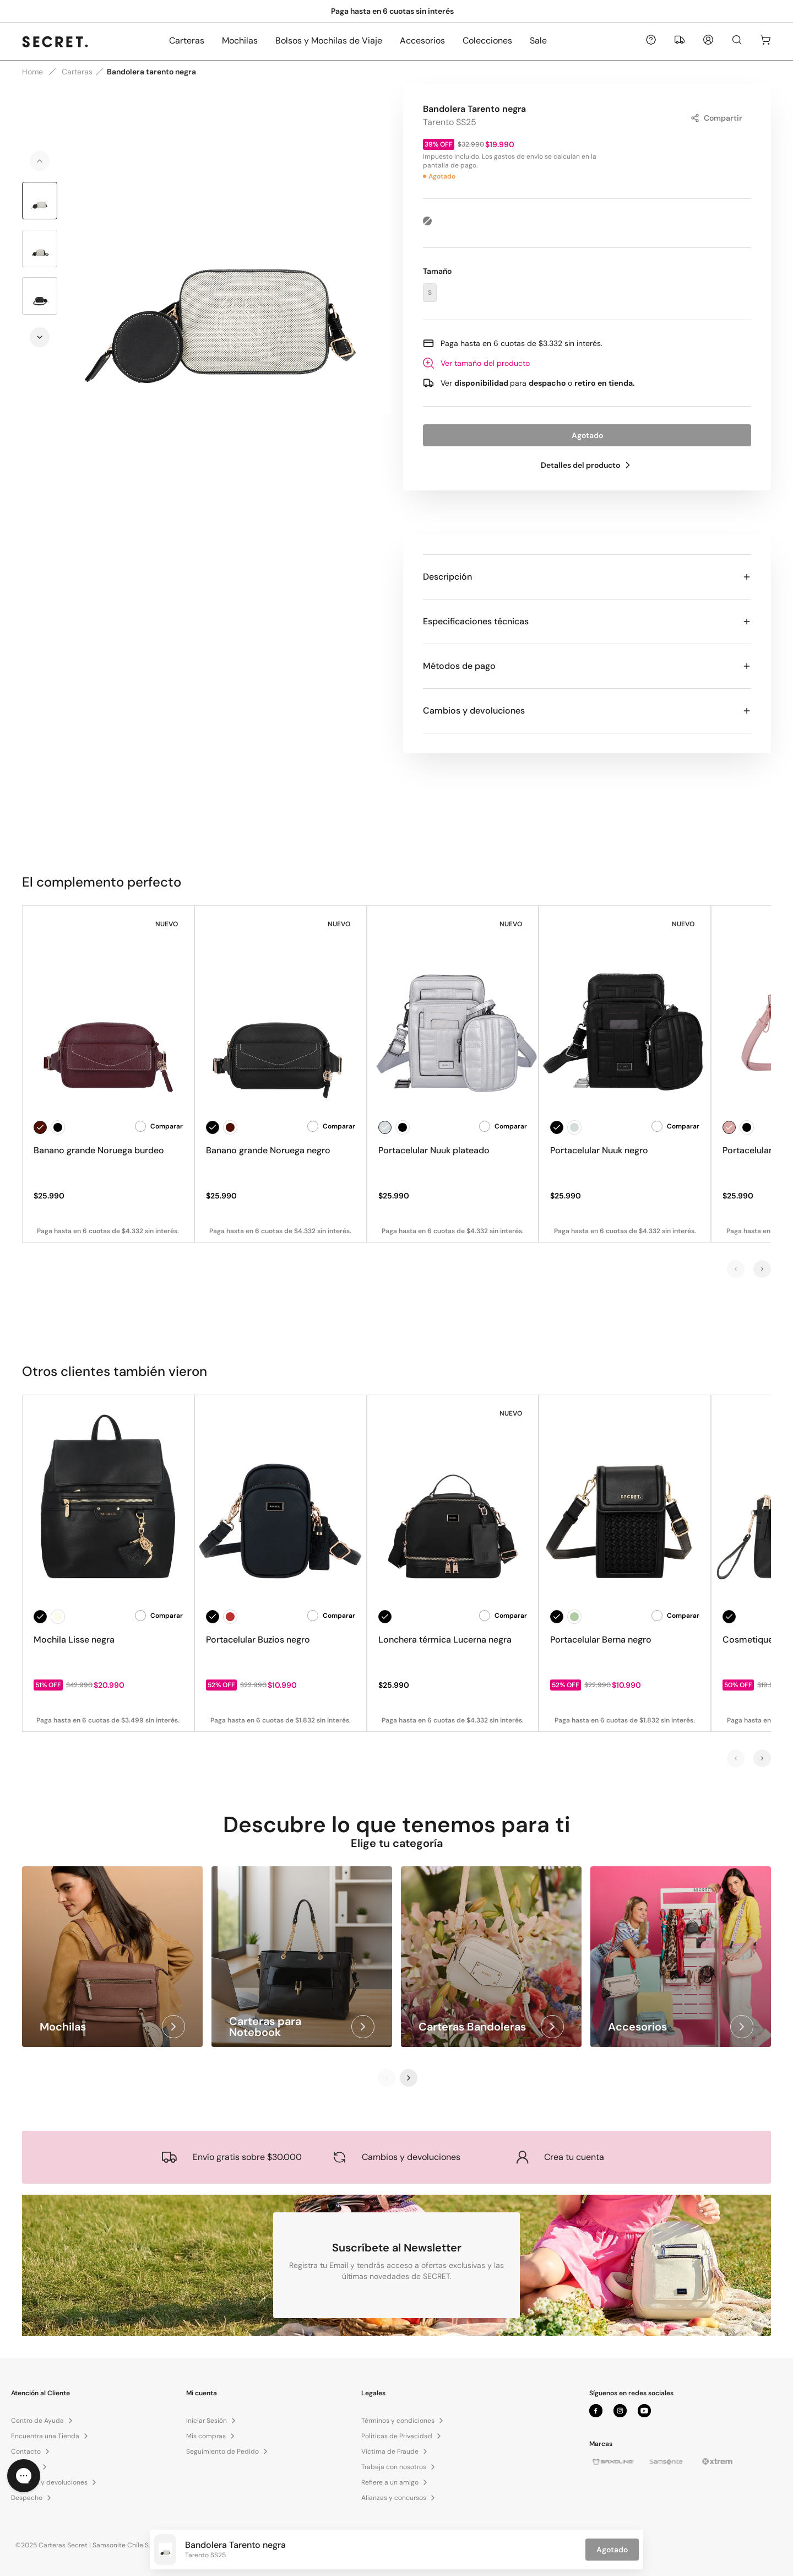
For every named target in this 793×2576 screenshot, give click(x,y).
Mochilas (240, 40)
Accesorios (422, 40)
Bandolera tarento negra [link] (151, 72)
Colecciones (487, 40)
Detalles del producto (587, 465)
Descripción (587, 576)
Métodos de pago (587, 666)
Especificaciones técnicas (587, 621)
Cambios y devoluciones (587, 710)
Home (32, 72)
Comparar (159, 1126)
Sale (538, 40)
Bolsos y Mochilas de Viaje (328, 40)
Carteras (186, 40)
